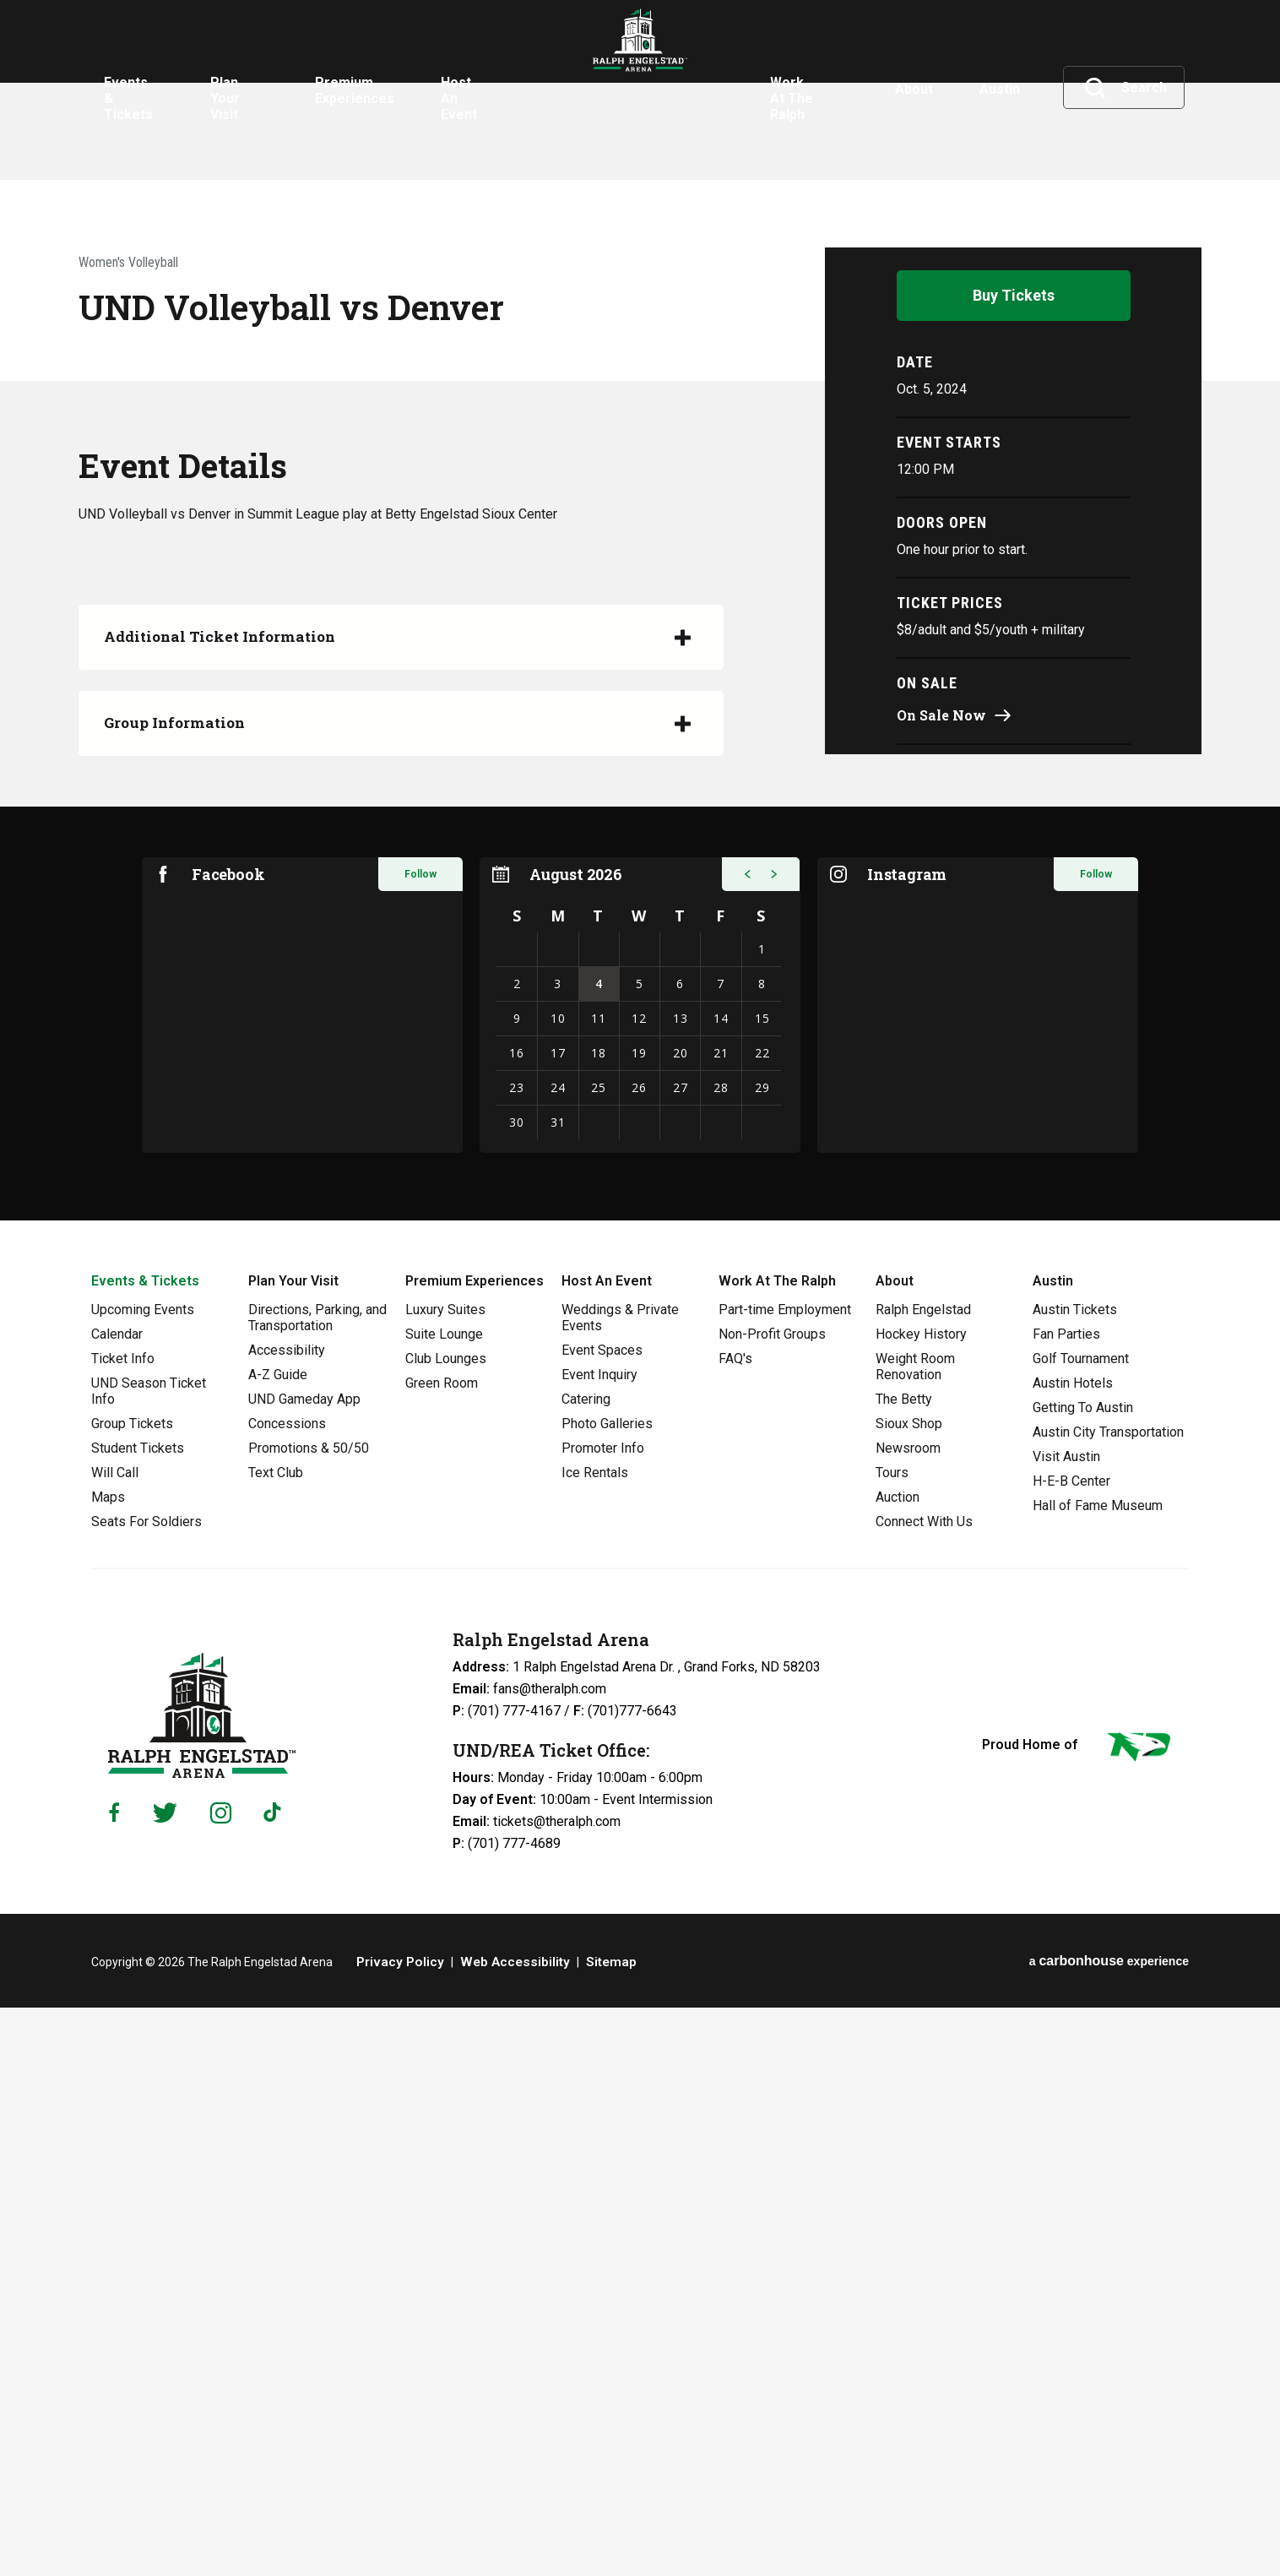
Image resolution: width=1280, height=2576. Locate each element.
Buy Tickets (1014, 857)
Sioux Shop (909, 1992)
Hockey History (921, 1902)
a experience (1109, 2529)
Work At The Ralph (777, 1849)
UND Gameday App (304, 1967)
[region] (640, 1573)
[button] (741, 1443)
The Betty (904, 1967)
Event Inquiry (599, 1943)
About (895, 1849)
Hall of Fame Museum (1098, 2074)
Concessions (287, 1992)
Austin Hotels (1073, 1951)
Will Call (114, 2041)
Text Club (275, 2041)
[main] (640, 894)
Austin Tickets (1075, 1878)
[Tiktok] (276, 2381)
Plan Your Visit (293, 1849)
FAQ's (735, 1927)
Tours (892, 2041)
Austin (1053, 1849)
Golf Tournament (1081, 1927)
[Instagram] (220, 2381)
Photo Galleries (607, 1992)
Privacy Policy (395, 2530)
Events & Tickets (145, 1849)
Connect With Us (924, 2090)
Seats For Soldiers (146, 2090)
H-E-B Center (1071, 2049)
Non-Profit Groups (772, 1902)
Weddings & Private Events (620, 1886)
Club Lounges (445, 1927)
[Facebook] (114, 2381)
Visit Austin (1066, 2025)
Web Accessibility (500, 2530)
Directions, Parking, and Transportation (317, 1886)
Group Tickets (132, 1992)
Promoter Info (602, 2016)
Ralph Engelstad (923, 1878)
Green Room (441, 1951)
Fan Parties (1066, 1902)
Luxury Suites (445, 1878)
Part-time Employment (785, 1878)
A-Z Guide (277, 1943)
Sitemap (588, 2530)
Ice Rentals (594, 2041)
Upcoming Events (142, 1878)
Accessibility (286, 1918)
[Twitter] (165, 2381)
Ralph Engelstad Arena (640, 86)
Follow (420, 1442)
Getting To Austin (1083, 1976)
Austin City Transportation (1108, 2000)
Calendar (117, 1902)
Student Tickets (137, 2016)
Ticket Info (123, 1927)
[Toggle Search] (1125, 88)
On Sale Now (941, 1276)
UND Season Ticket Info (148, 1959)
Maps (108, 2065)
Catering (585, 1967)
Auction (897, 2065)
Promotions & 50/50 (308, 2016)
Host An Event (606, 1849)
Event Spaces (602, 1918)
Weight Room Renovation (915, 1935)
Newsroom (908, 2016)
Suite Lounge (444, 1902)
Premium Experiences (474, 1849)
